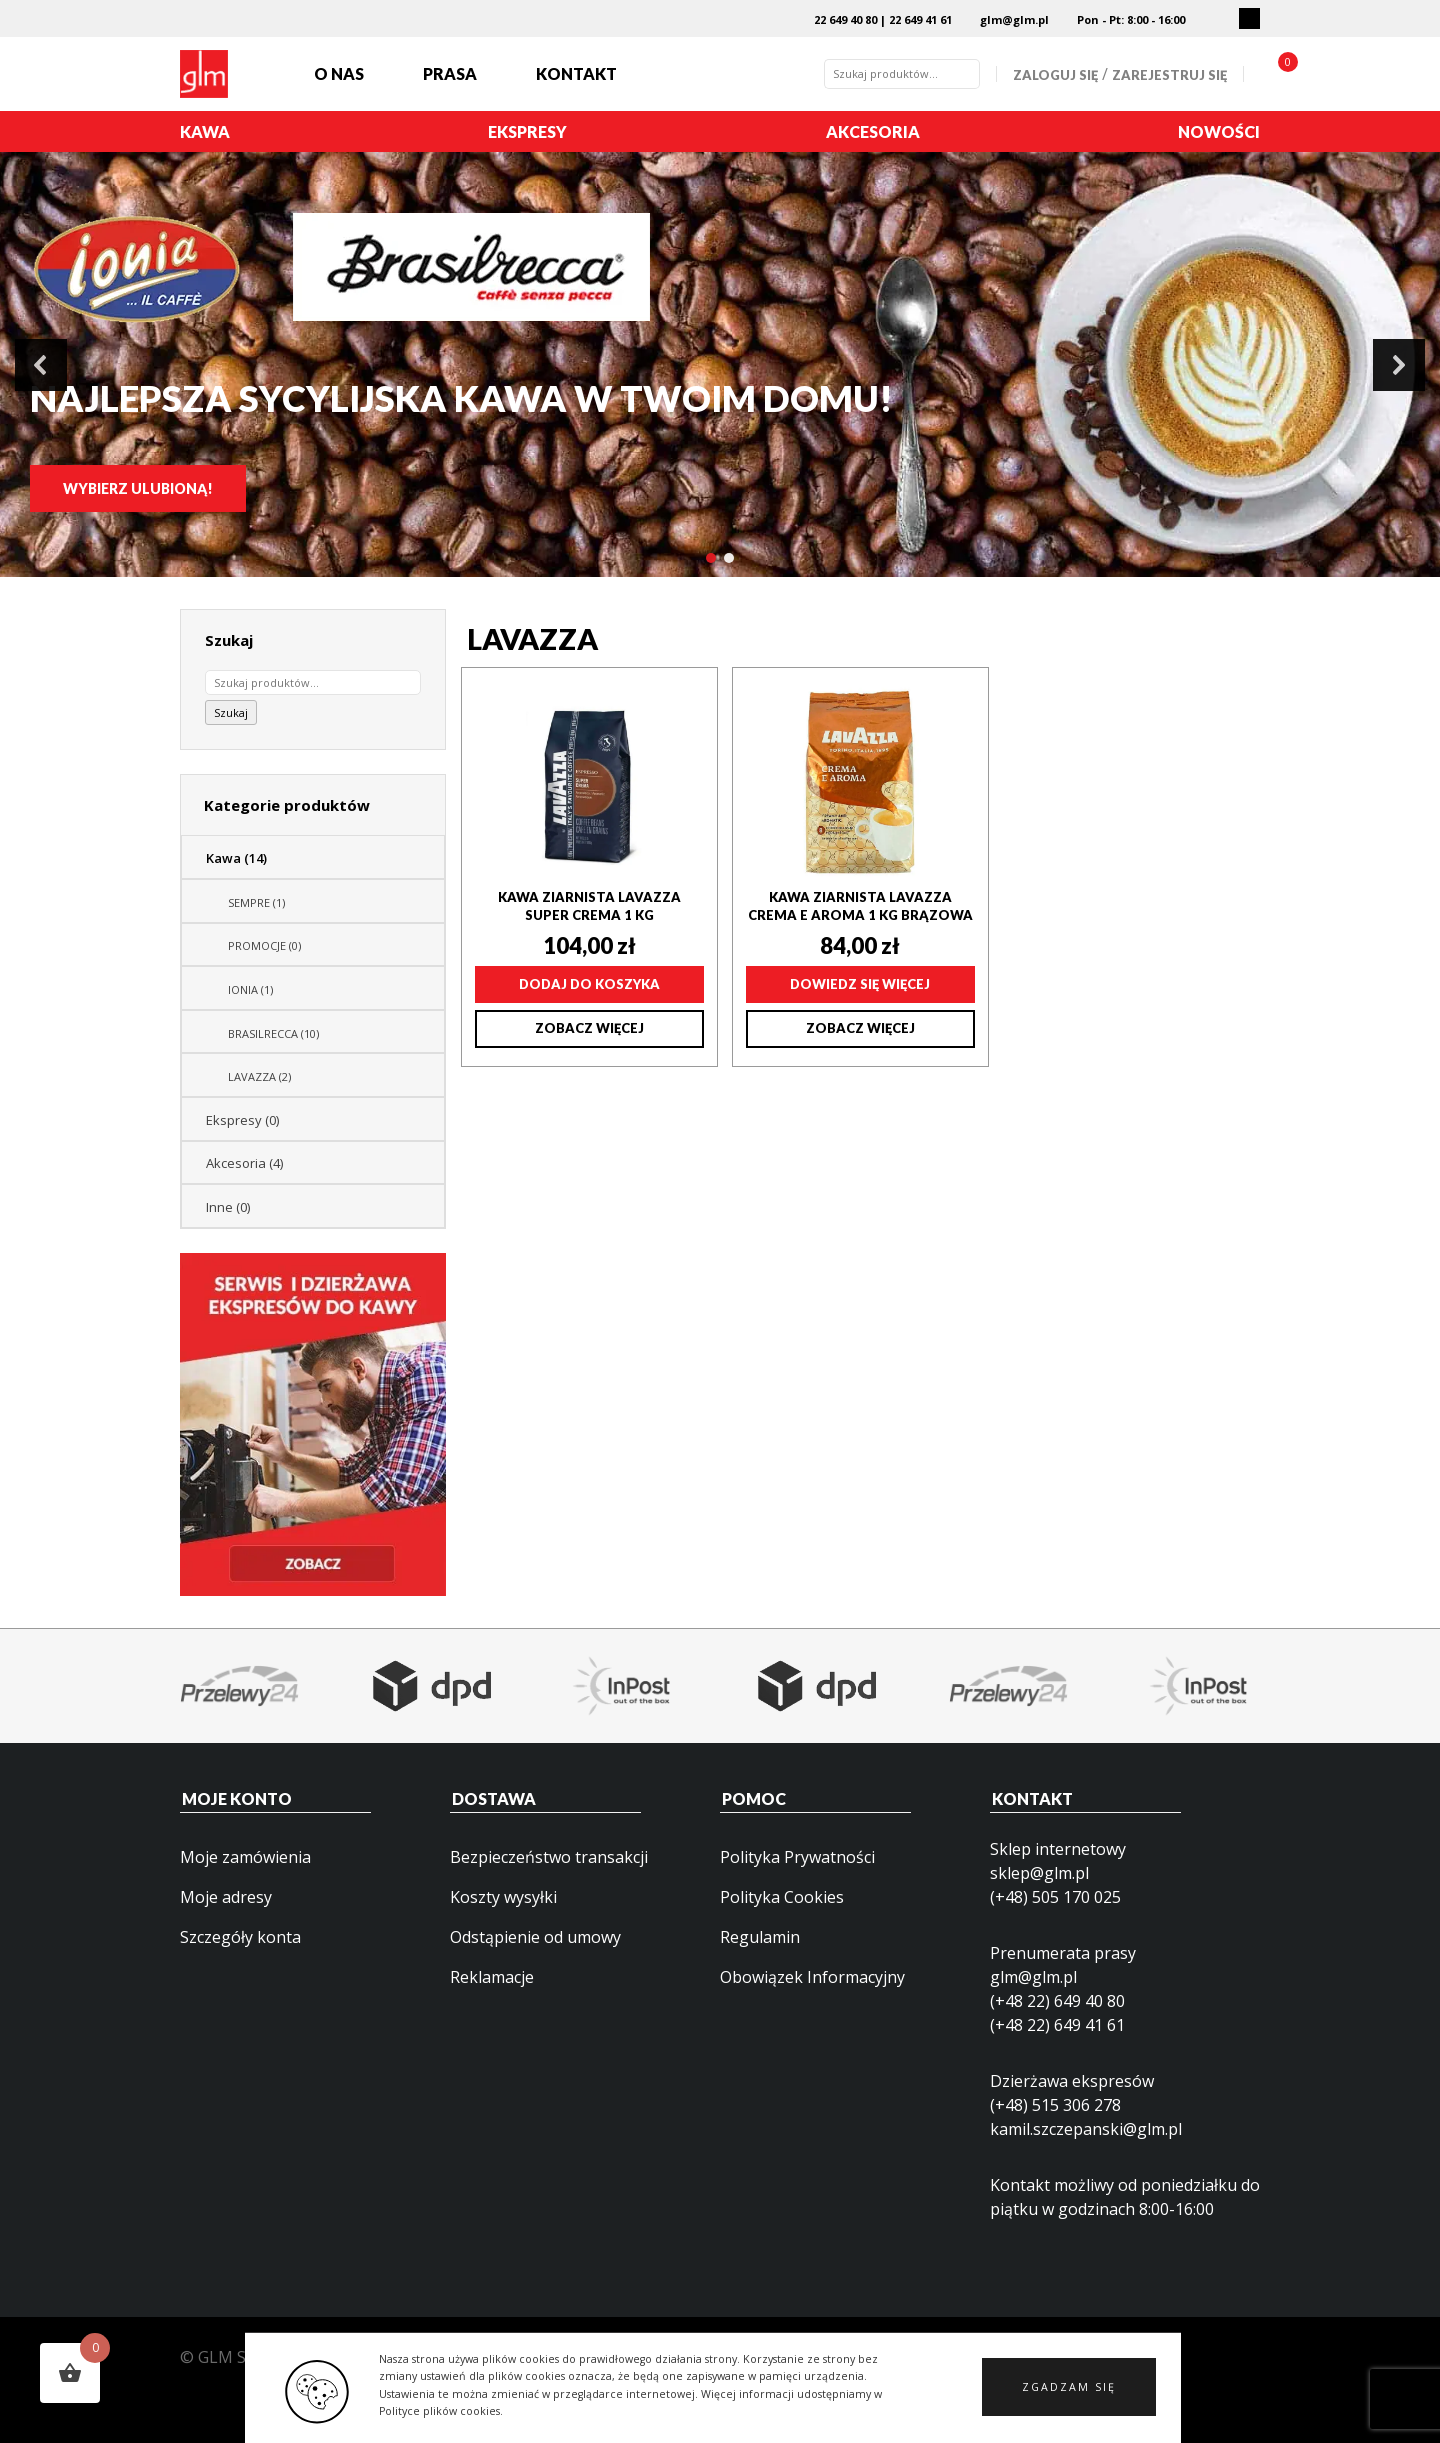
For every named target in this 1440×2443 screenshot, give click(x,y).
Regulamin (760, 1937)
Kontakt (576, 73)
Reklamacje (492, 1977)
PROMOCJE (264, 945)
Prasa (450, 73)
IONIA (250, 989)
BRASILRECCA (273, 1033)
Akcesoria (873, 131)
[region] (720, 364)
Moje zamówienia (245, 1857)
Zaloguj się (1055, 75)
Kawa (205, 131)
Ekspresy (527, 131)
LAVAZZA (259, 1076)
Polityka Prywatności (797, 1857)
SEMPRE (256, 902)
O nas (339, 73)
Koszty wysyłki (503, 1897)
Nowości (1219, 131)
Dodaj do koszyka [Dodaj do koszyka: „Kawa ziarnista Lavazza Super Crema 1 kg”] (589, 984)
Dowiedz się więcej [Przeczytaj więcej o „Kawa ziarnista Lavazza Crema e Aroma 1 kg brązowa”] (860, 984)
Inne (228, 1207)
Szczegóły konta (240, 1937)
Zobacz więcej (589, 1028)
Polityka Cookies (782, 1897)
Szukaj (231, 712)
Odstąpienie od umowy (535, 1937)
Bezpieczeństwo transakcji (549, 1857)
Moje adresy (226, 1897)
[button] (1069, 2398)
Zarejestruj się (1169, 75)
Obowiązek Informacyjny (812, 1977)
